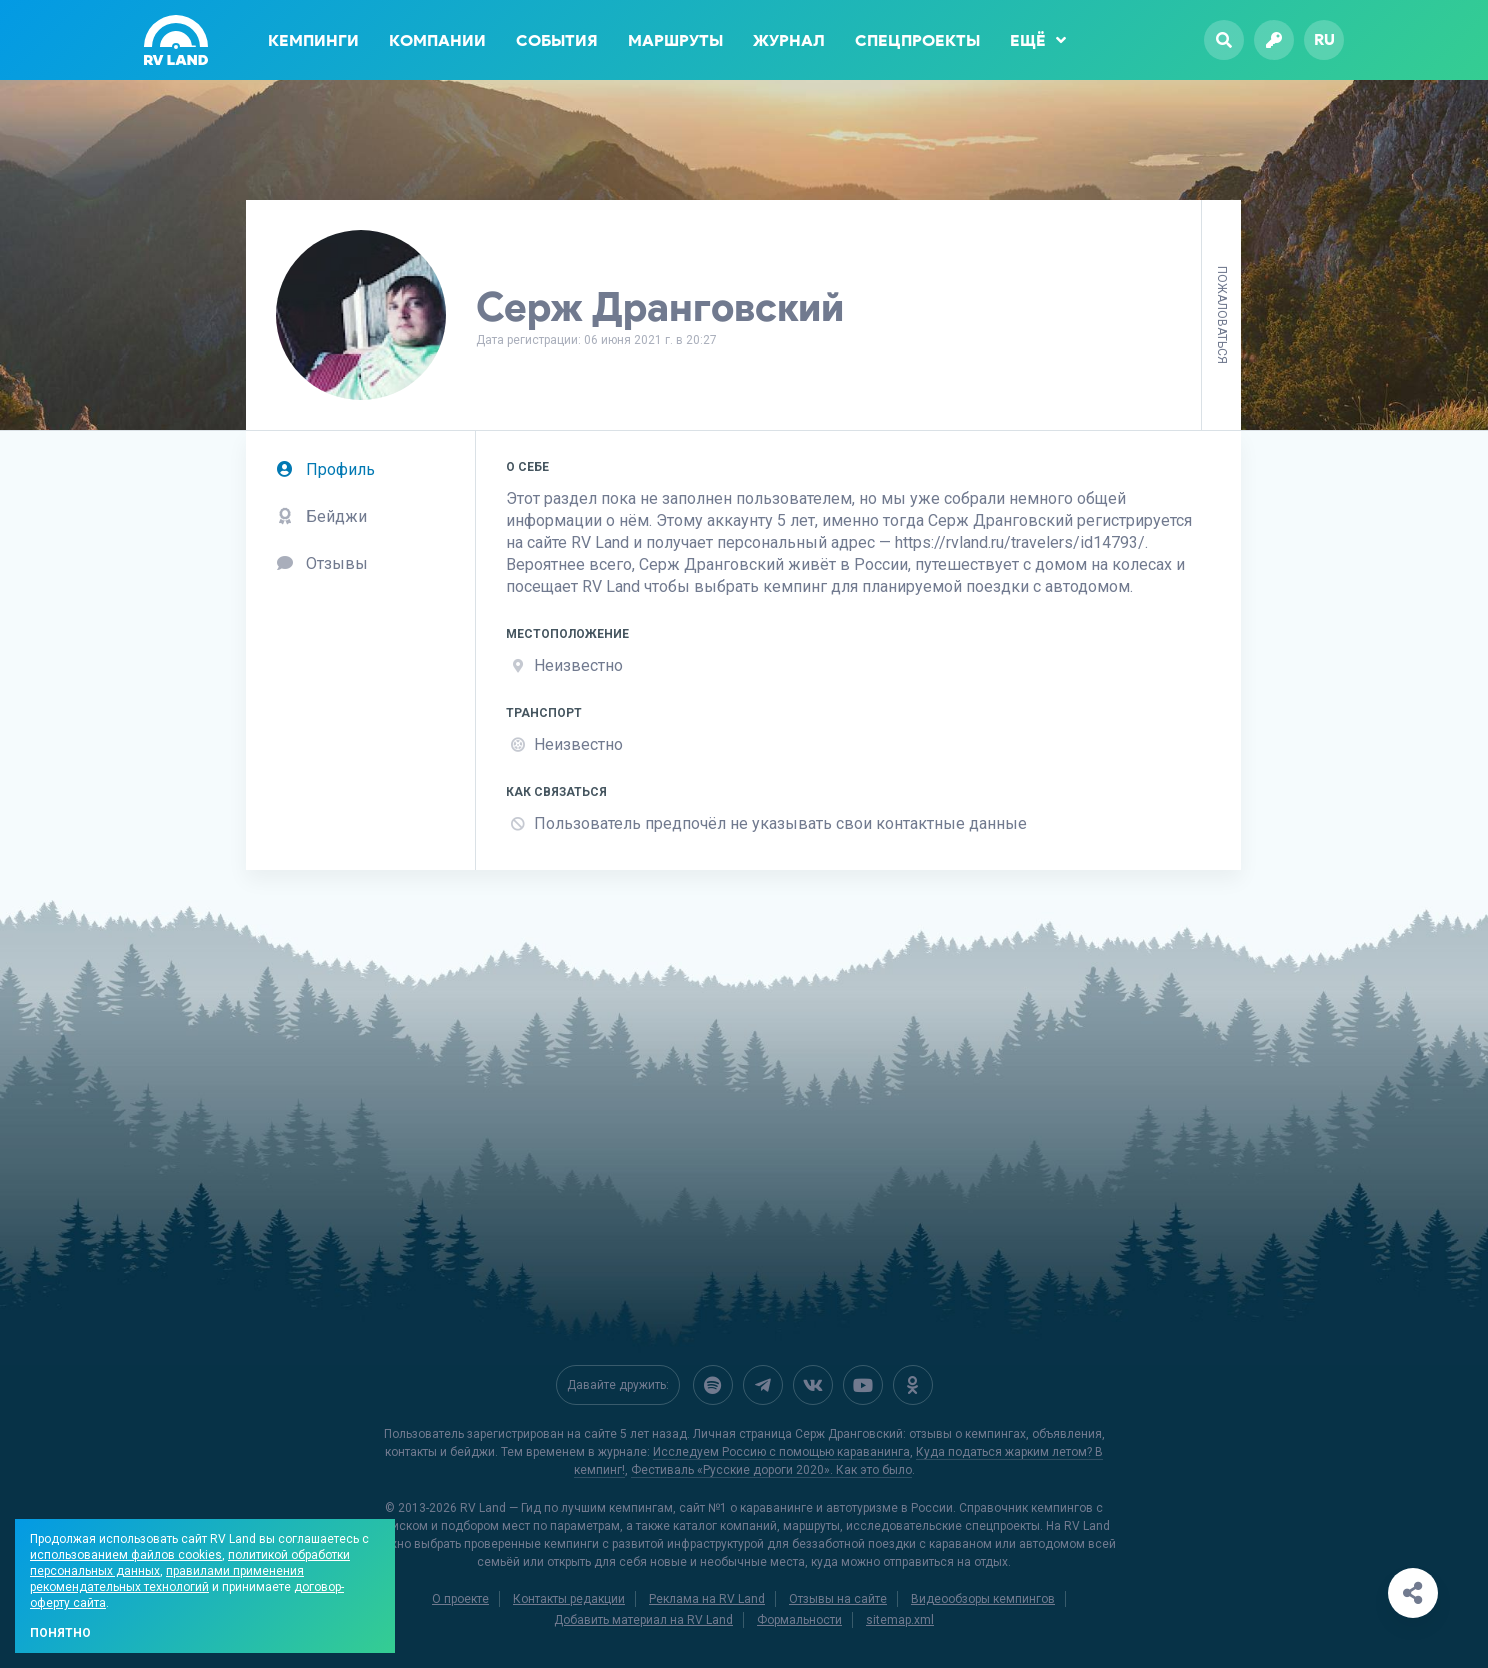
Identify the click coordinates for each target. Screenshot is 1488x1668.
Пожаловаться (1222, 315)
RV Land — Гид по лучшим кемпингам (566, 1508)
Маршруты (675, 40)
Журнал (789, 40)
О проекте (460, 1599)
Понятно (60, 1633)
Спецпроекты (917, 40)
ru (1324, 39)
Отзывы (322, 563)
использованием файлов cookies (126, 1555)
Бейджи (321, 516)
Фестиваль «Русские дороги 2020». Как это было (771, 1470)
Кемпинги (313, 40)
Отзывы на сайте (838, 1599)
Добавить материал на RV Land (643, 1620)
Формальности (799, 1620)
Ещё (1038, 40)
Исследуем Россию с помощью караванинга (781, 1452)
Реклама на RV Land (707, 1599)
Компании (437, 40)
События (557, 40)
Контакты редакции (569, 1599)
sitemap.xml (900, 1620)
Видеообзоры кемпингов (983, 1599)
